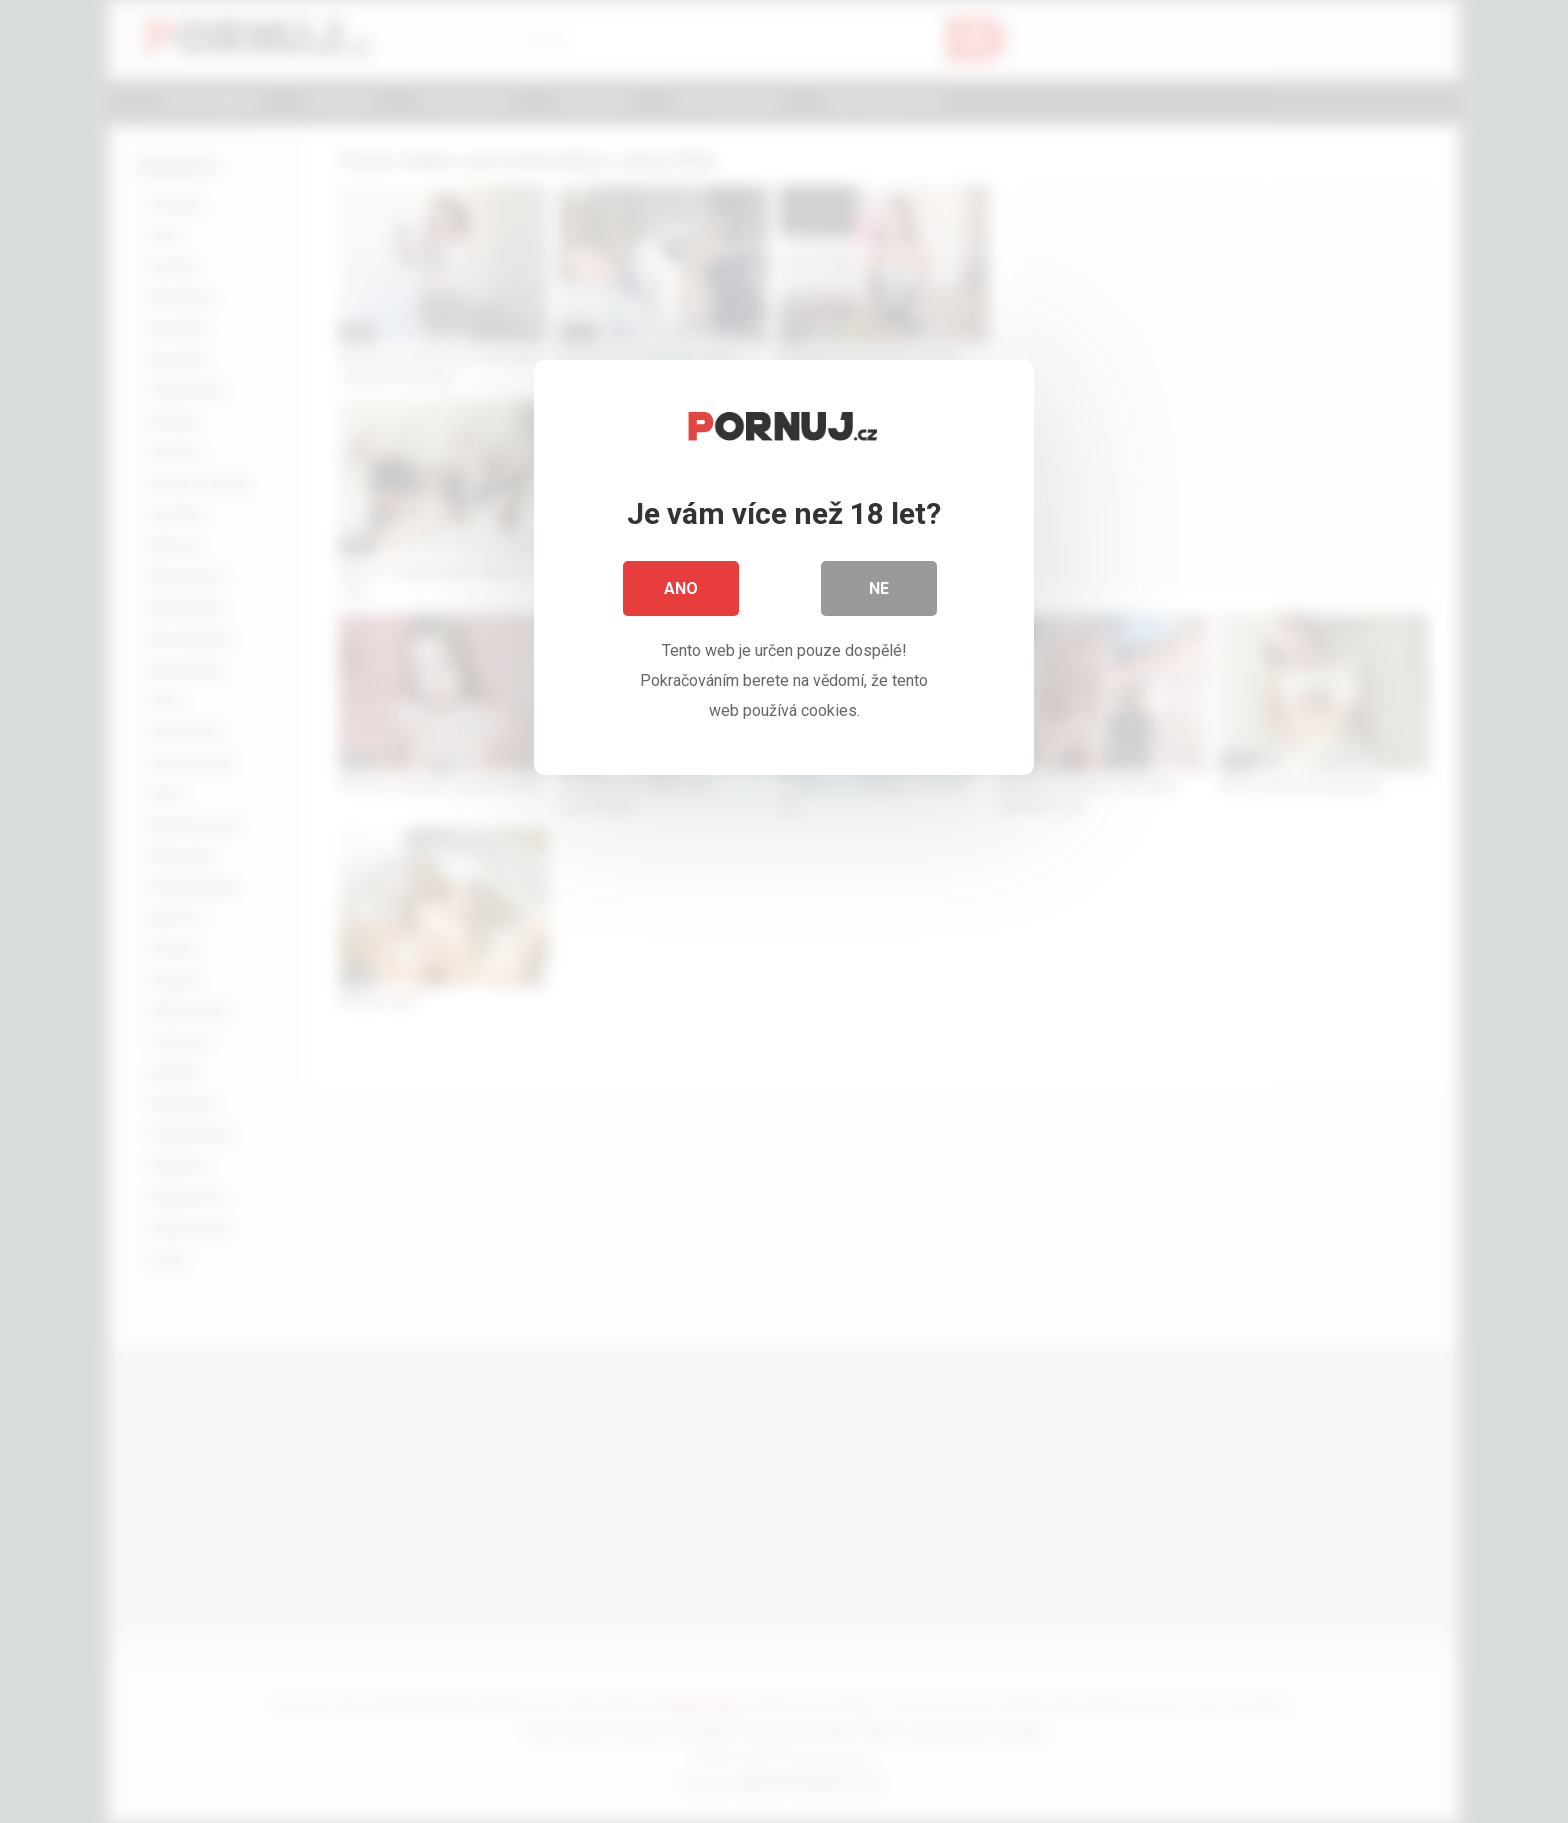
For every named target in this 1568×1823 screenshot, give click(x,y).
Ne (879, 589)
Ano (681, 589)
